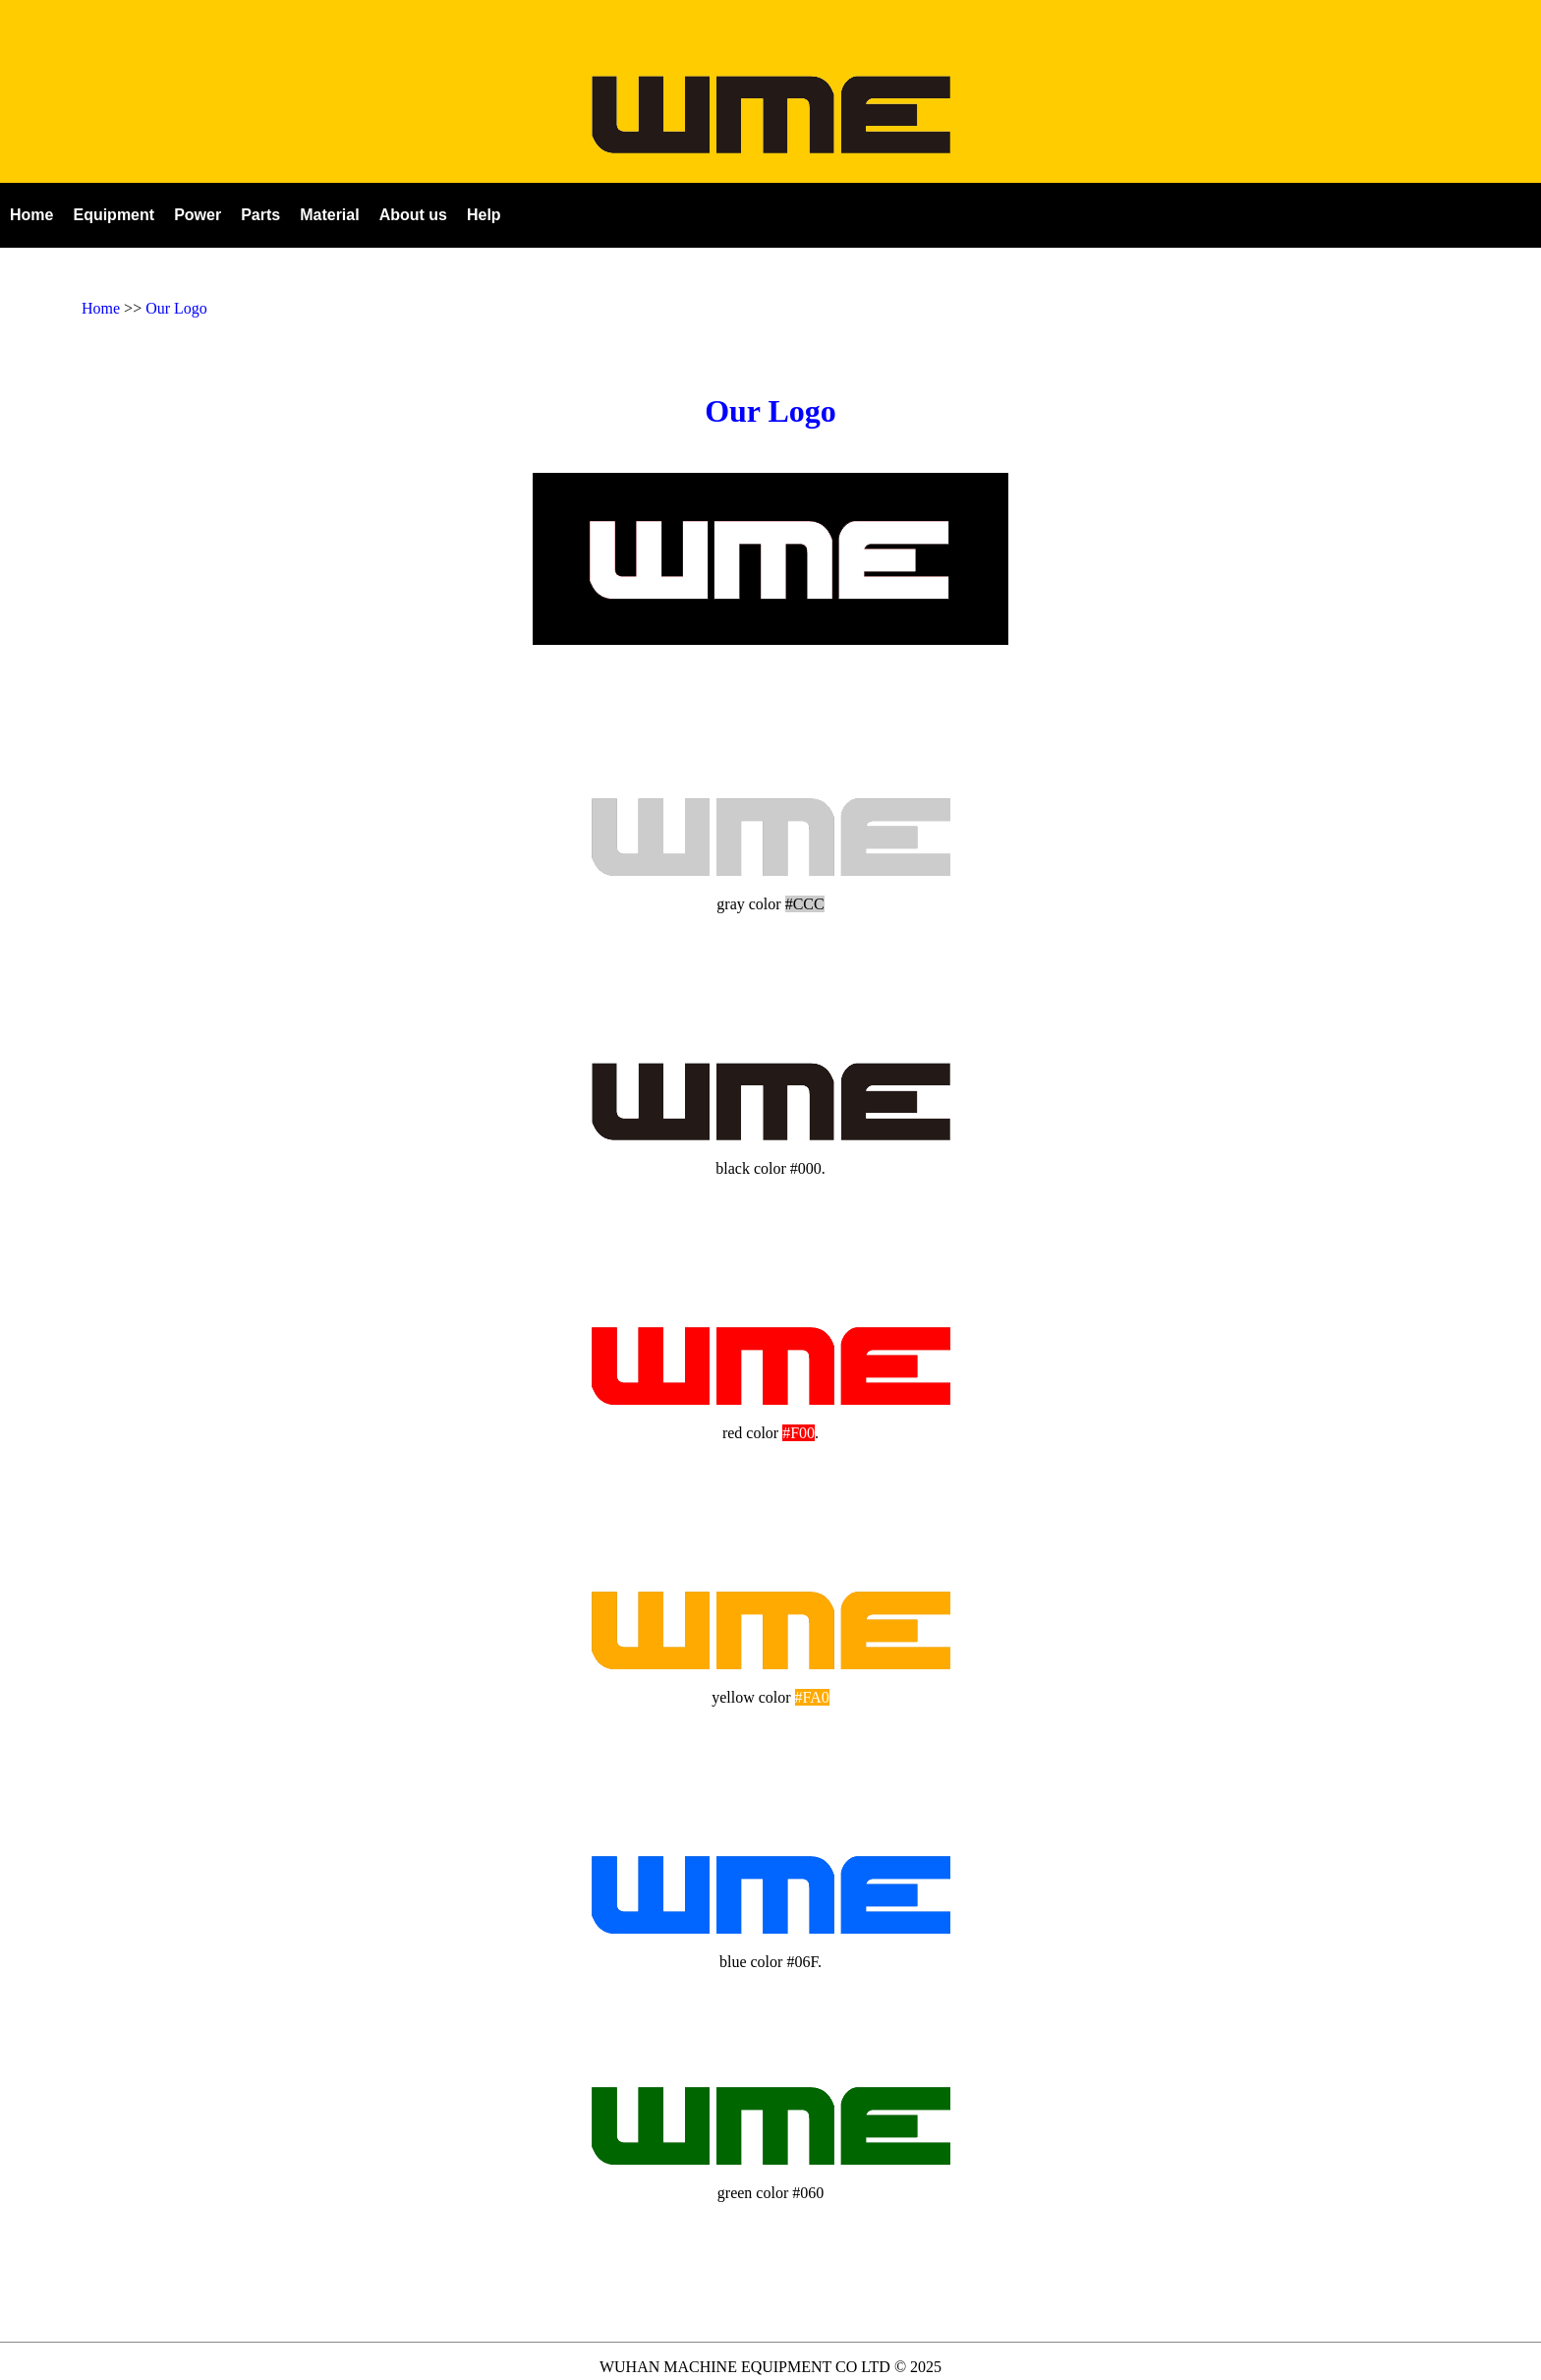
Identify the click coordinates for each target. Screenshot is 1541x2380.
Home (101, 308)
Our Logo (176, 308)
